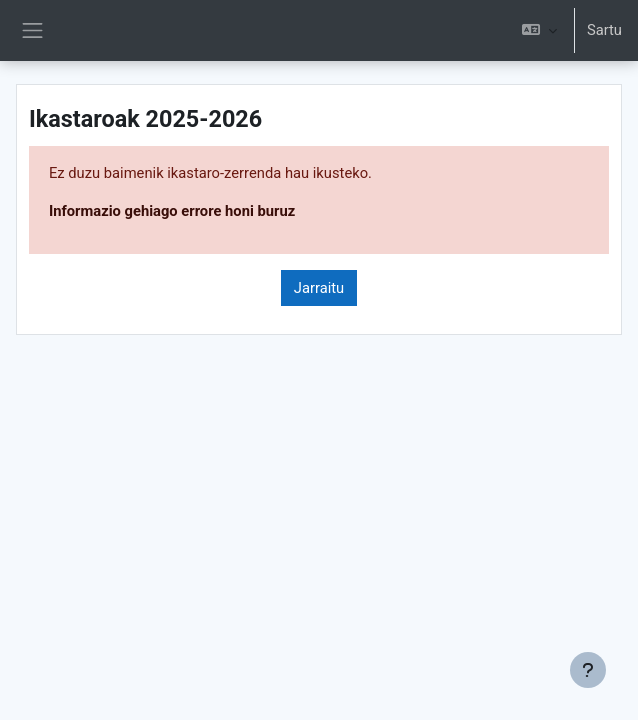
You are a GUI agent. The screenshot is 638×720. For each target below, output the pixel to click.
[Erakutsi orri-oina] (588, 670)
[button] (539, 30)
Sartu (604, 30)
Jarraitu (319, 288)
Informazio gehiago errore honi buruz (172, 211)
